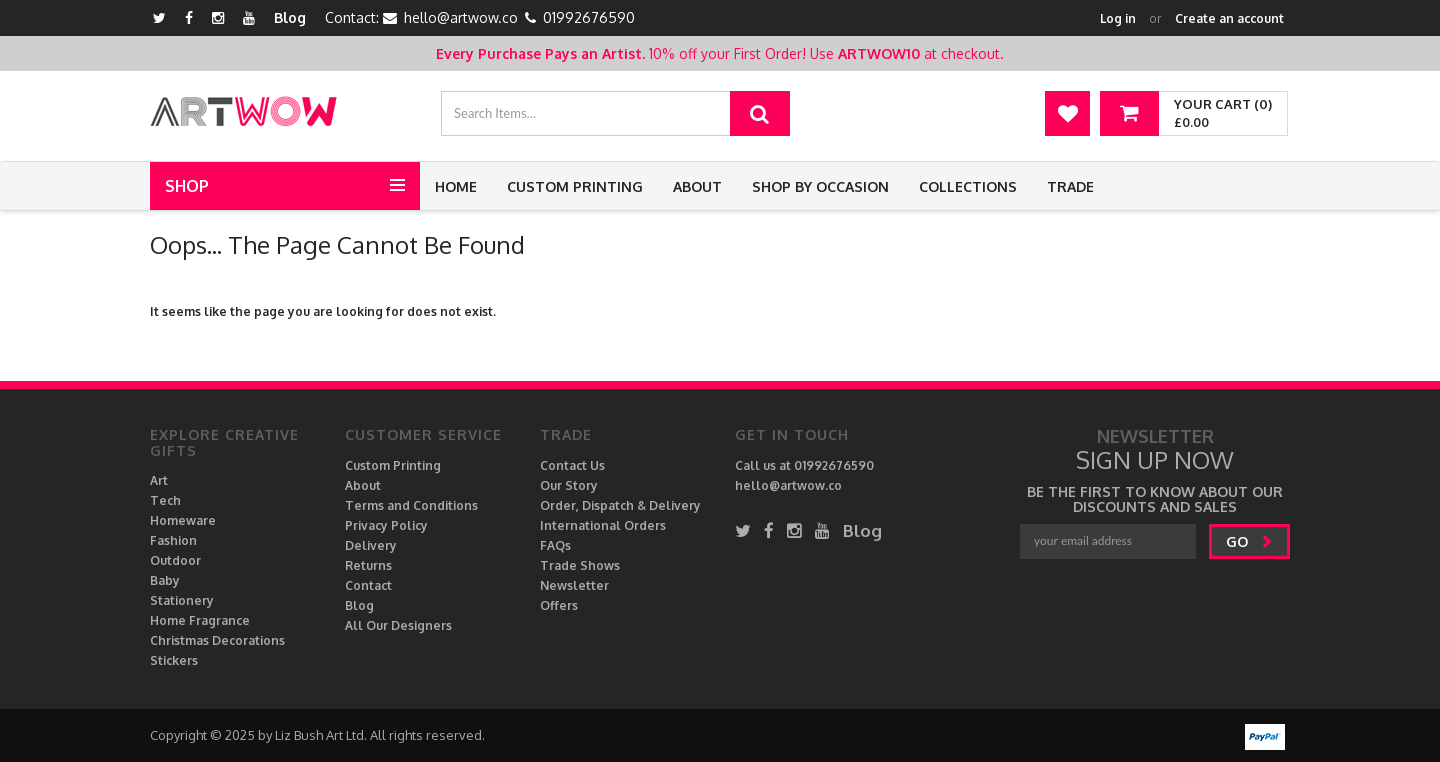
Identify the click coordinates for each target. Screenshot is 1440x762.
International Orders (603, 525)
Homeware (183, 520)
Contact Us (572, 465)
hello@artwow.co (461, 17)
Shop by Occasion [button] (820, 186)
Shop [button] (187, 186)
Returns (368, 565)
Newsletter (574, 585)
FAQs (555, 545)
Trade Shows (580, 565)
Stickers (174, 660)
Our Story (569, 485)
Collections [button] (968, 186)
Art (159, 480)
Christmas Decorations (217, 640)
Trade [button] (1070, 186)
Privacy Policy (386, 525)
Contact (368, 585)
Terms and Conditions (411, 505)
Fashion (173, 540)
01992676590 (589, 17)
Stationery (182, 600)
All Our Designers (398, 625)
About (697, 186)
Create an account (1229, 18)
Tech (165, 500)
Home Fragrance (200, 620)
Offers (559, 605)
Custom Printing (575, 186)
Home (456, 186)
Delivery (371, 545)
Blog (290, 17)
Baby (165, 580)
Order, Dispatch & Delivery (620, 505)
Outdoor (175, 560)
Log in (1118, 18)
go (1249, 541)
